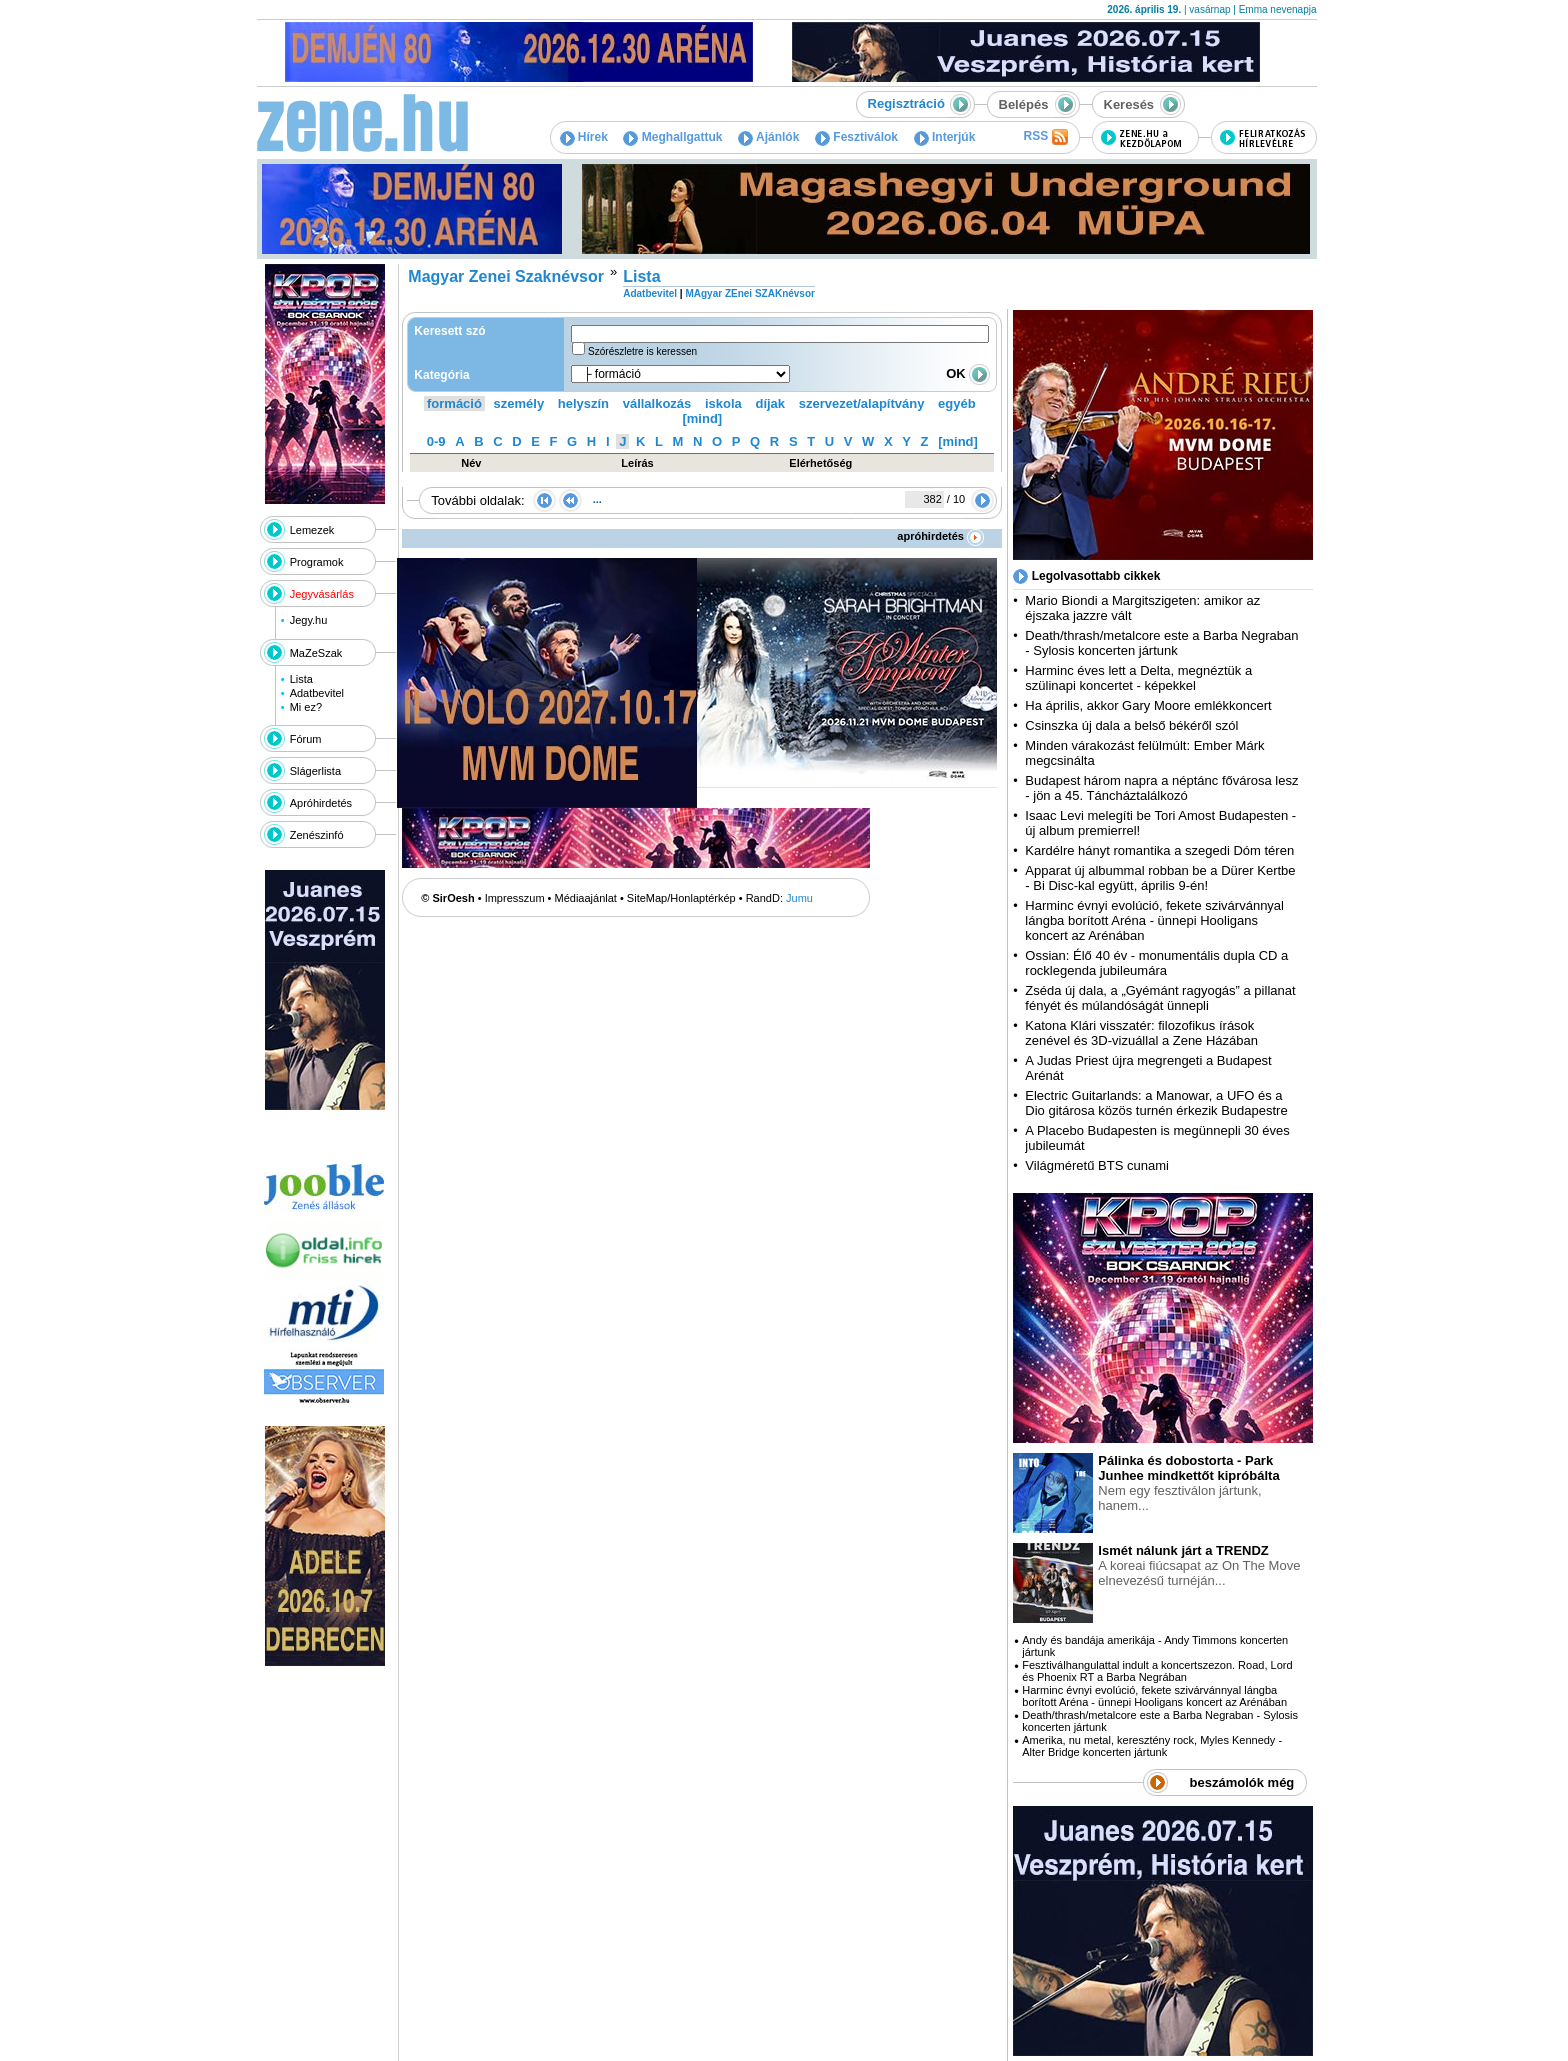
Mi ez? (306, 707)
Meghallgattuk (672, 137)
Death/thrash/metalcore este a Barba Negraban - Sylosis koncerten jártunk (1161, 643)
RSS (1045, 137)
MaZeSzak (316, 653)
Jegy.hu (309, 620)
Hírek (584, 137)
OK (968, 373)
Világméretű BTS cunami (1097, 1165)
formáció (454, 403)
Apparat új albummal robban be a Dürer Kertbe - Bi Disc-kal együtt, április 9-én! (1160, 878)
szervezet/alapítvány (862, 403)
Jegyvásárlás (322, 594)
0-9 (436, 441)
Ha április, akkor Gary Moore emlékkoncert (1148, 705)
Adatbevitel (317, 693)
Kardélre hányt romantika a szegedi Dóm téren (1159, 850)
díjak (770, 403)
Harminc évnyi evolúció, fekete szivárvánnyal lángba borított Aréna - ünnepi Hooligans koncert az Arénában (1154, 920)
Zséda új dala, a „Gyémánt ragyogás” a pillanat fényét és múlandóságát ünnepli (1160, 998)
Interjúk (945, 137)
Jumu (799, 898)
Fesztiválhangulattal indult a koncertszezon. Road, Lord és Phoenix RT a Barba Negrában (1157, 1671)
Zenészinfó (317, 835)
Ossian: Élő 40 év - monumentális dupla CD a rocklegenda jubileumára (1156, 963)
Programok (317, 562)
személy (519, 403)
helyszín (583, 403)
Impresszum (515, 898)
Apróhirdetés (321, 803)
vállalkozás (657, 403)
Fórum (306, 739)
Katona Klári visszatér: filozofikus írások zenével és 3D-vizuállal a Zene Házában (1141, 1033)
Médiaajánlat (586, 898)
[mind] (702, 418)
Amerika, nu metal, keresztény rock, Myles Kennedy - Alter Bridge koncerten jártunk (1152, 1746)
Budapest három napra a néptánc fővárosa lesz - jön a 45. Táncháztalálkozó (1161, 788)
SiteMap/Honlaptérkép (681, 898)
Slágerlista (315, 771)
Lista (301, 679)
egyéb (957, 403)
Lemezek (312, 530)
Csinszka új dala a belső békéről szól (1131, 725)
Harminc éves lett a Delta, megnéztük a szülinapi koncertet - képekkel (1138, 678)
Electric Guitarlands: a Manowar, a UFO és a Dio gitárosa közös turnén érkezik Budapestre (1156, 1103)
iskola (723, 403)
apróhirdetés (940, 536)
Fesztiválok (856, 137)
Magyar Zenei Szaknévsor (506, 276)
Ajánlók (768, 137)
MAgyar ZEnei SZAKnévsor (749, 293)
